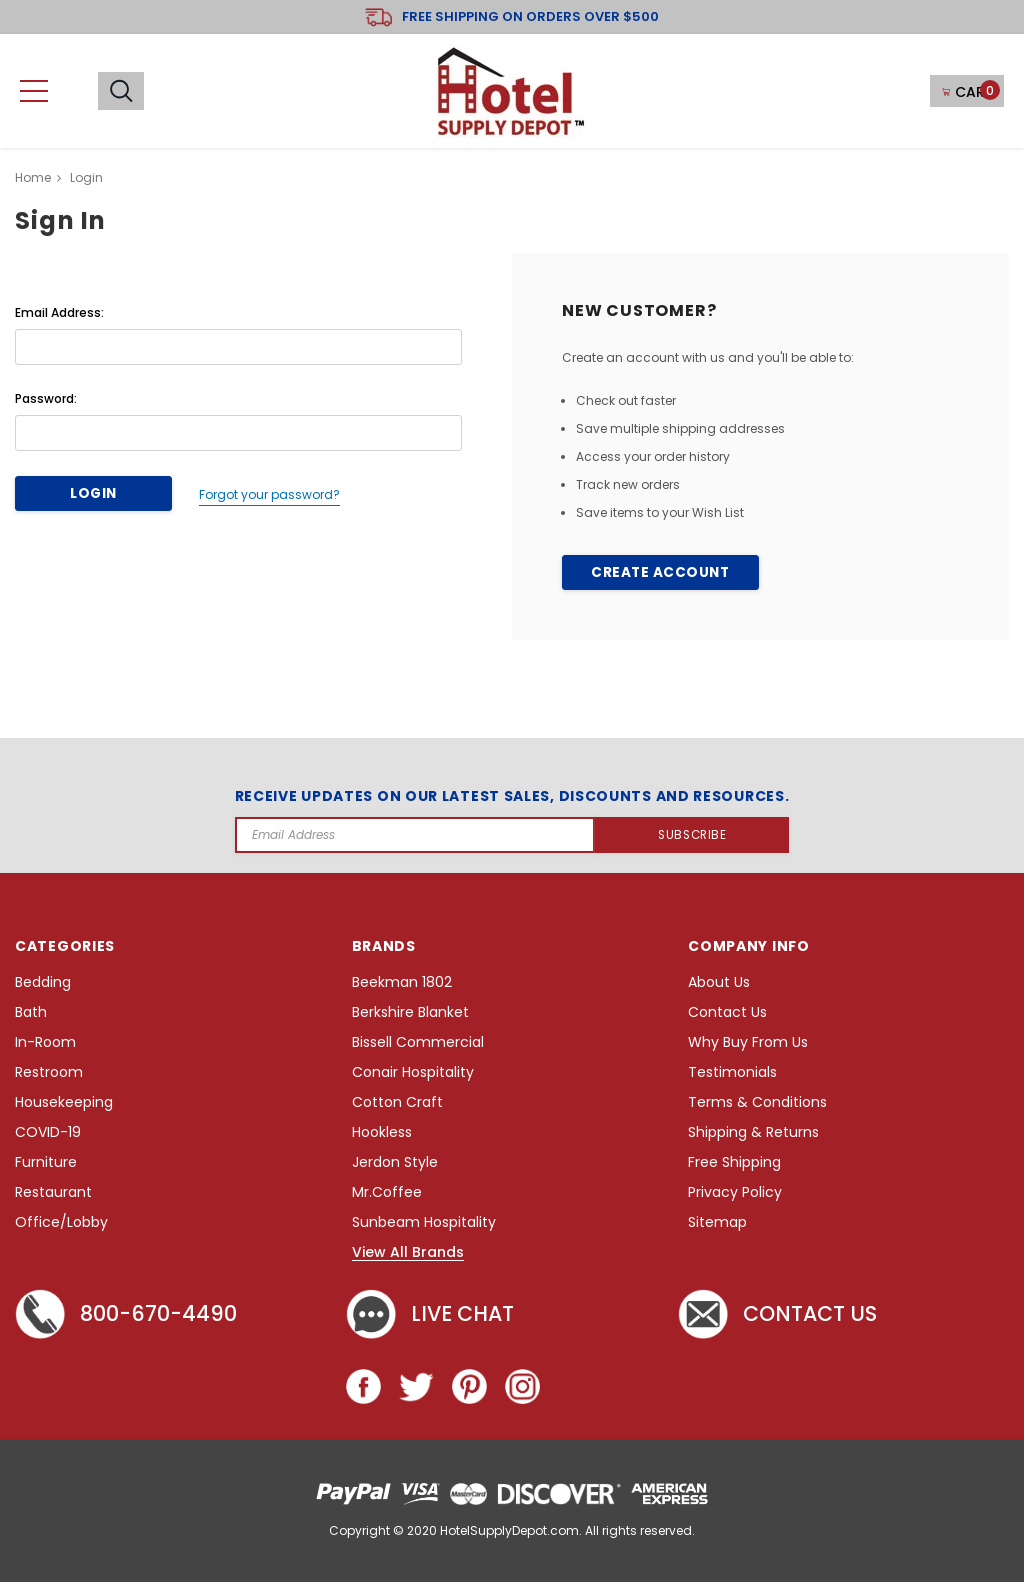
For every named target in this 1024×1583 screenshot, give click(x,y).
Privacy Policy (735, 1193)
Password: (46, 398)
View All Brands (408, 1254)
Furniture (46, 1163)
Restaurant (53, 1193)
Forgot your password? (263, 493)
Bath (31, 1013)
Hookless (382, 1133)
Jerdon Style (395, 1163)
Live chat (433, 1315)
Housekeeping (64, 1103)
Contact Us (727, 1013)
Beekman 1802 (402, 983)
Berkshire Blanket (410, 1013)
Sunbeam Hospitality (424, 1223)
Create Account (659, 573)
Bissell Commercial (418, 1043)
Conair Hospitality (413, 1073)
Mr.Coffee (387, 1193)
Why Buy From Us (748, 1043)
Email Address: (59, 312)
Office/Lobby (61, 1223)
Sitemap (717, 1223)
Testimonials (732, 1073)
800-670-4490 (130, 1315)
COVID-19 (48, 1133)
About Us (719, 983)
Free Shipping (734, 1163)
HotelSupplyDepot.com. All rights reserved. (567, 1531)
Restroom (49, 1073)
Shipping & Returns (753, 1133)
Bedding (43, 983)
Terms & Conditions (757, 1103)
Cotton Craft (397, 1103)
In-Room (45, 1043)
